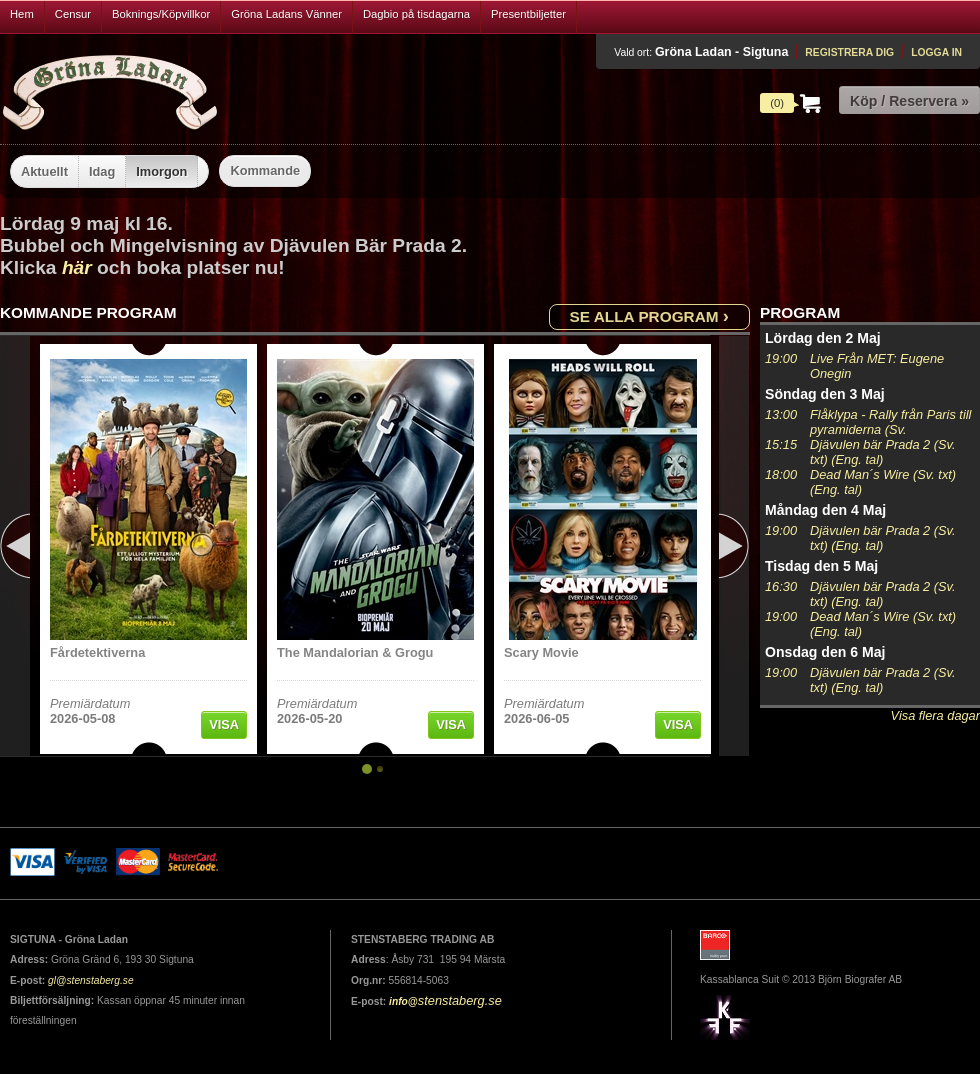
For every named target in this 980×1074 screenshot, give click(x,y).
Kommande (265, 170)
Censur (73, 14)
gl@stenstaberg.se (91, 980)
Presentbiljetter (528, 14)
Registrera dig (849, 52)
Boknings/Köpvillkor (161, 14)
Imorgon (161, 171)
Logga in (936, 52)
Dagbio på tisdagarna (416, 14)
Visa (224, 724)
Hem (22, 14)
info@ (403, 1001)
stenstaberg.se (460, 1000)
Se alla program (649, 315)
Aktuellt (44, 171)
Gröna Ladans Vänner (286, 14)
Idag (102, 171)
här (77, 267)
